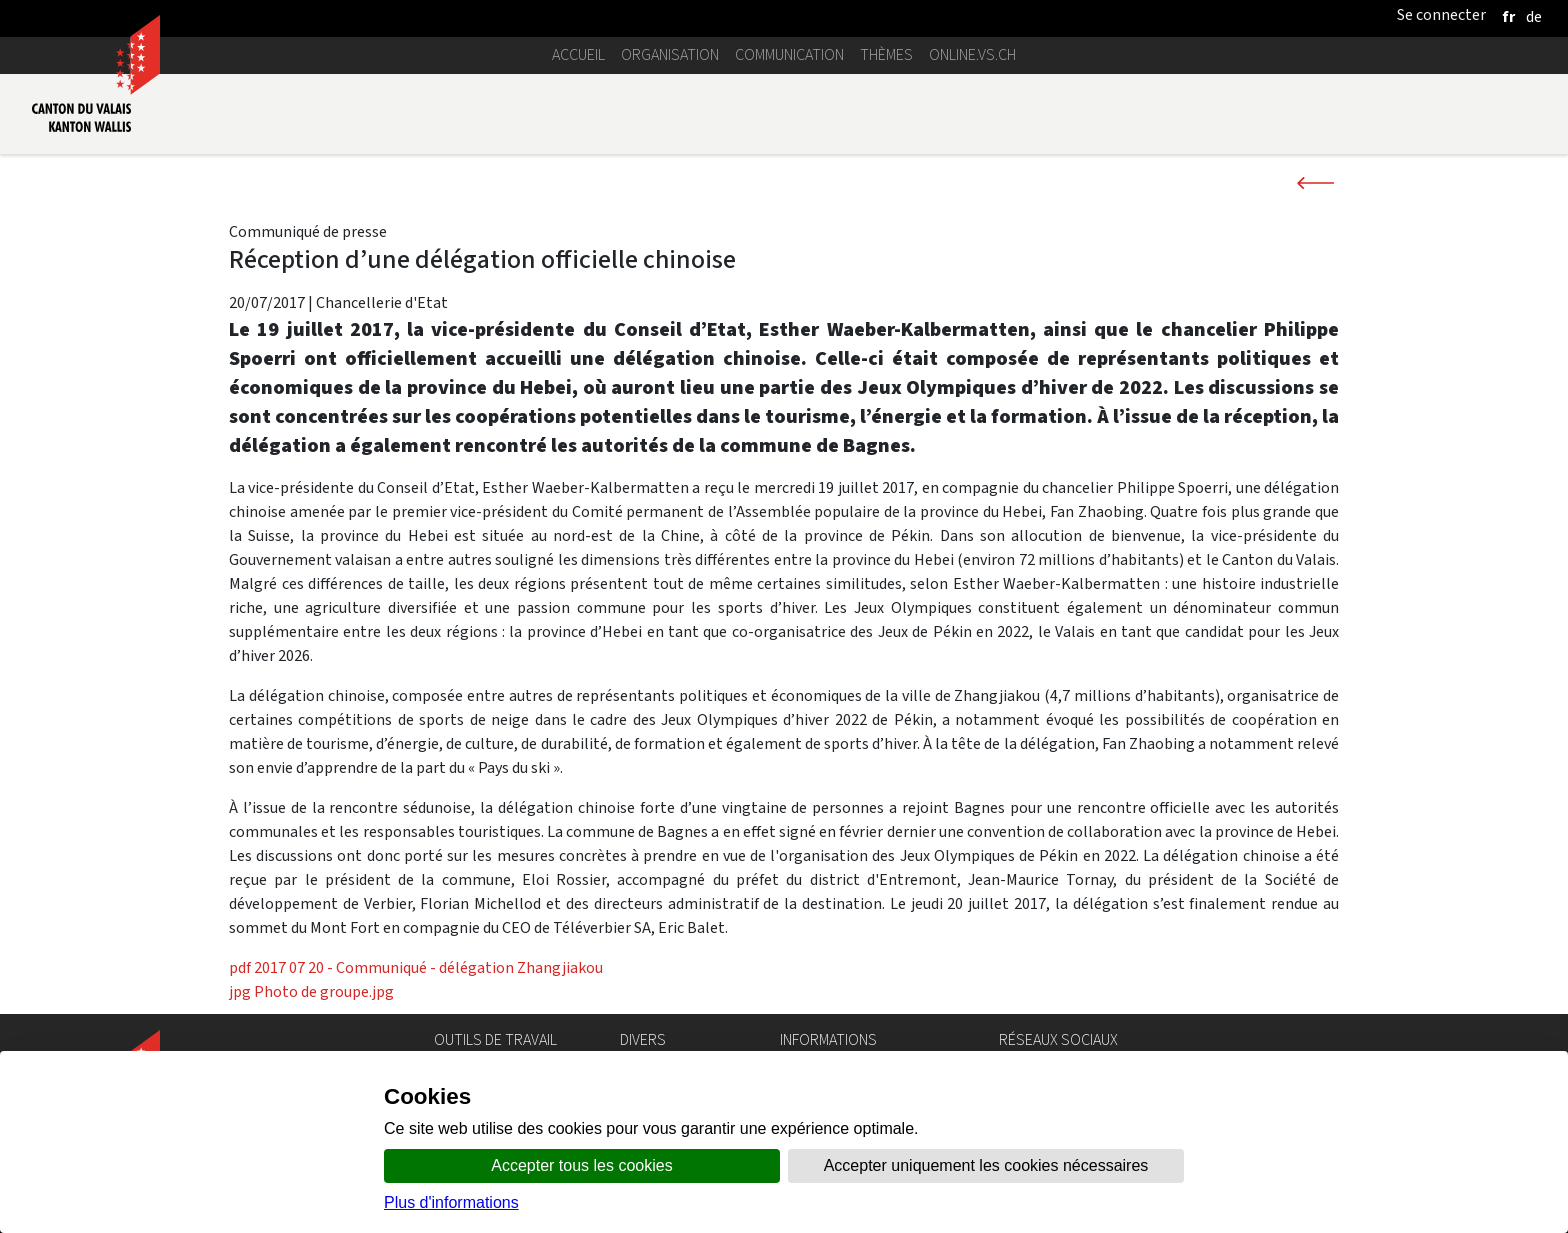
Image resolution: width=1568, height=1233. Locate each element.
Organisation (670, 54)
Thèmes (886, 54)
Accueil (578, 54)
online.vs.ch (972, 54)
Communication (789, 54)
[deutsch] (1534, 16)
